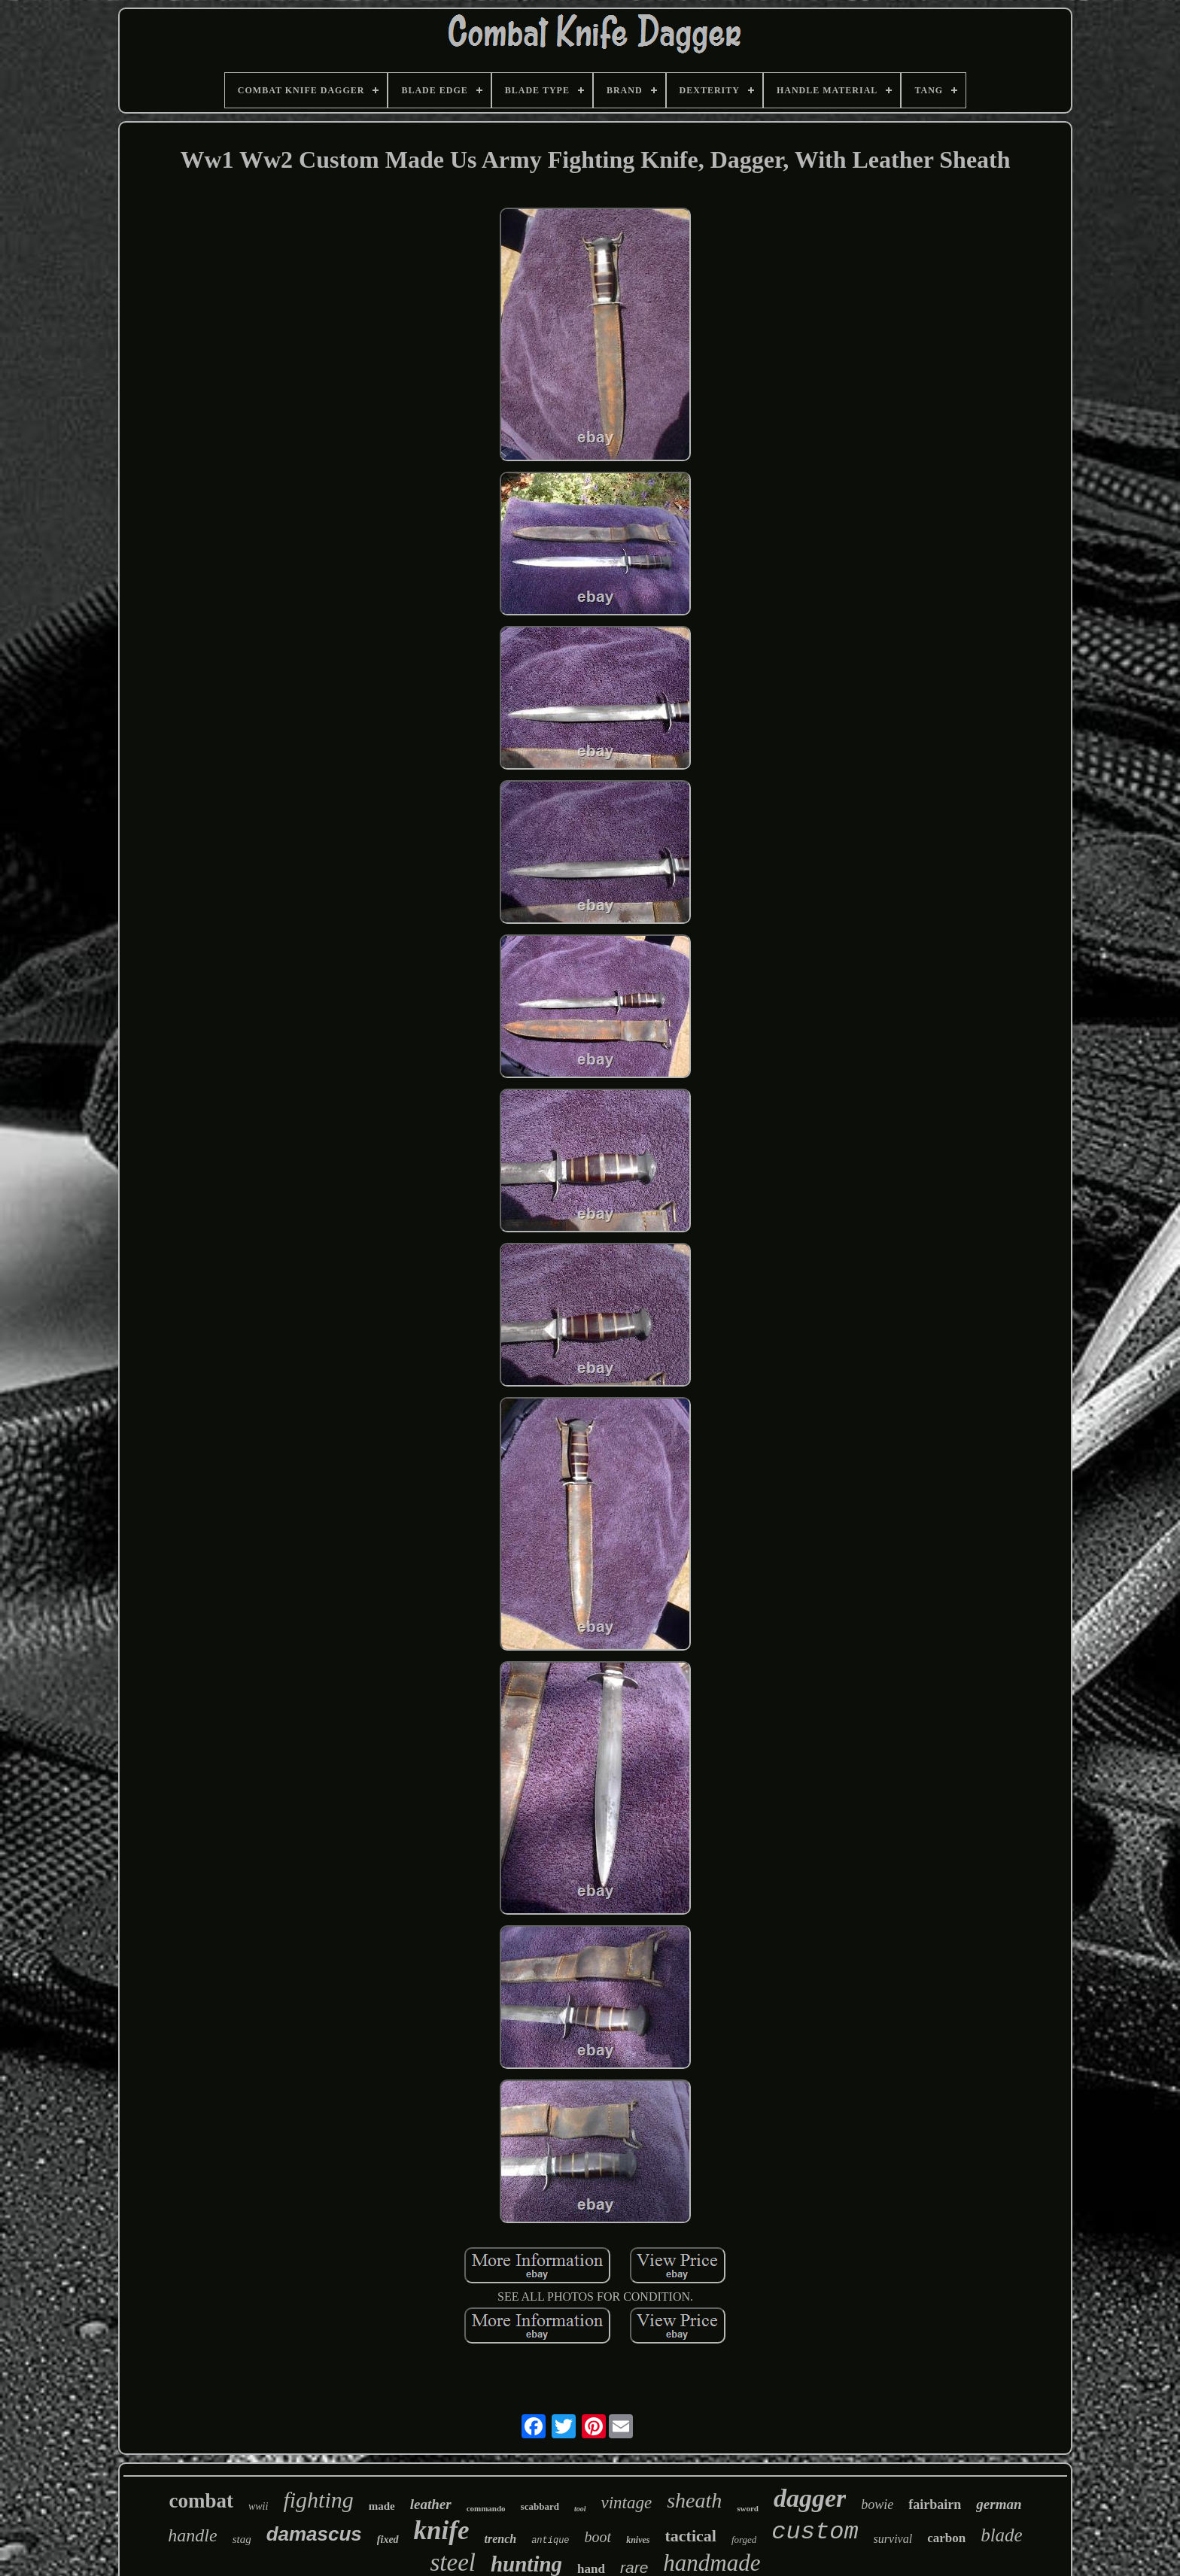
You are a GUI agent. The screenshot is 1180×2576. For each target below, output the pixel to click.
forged (743, 2539)
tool (580, 2509)
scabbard (540, 2506)
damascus (314, 2534)
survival (893, 2538)
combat (201, 2500)
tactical (690, 2535)
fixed (388, 2539)
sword (748, 2508)
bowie (877, 2504)
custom (814, 2532)
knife (442, 2530)
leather (431, 2504)
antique (550, 2540)
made (382, 2506)
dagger (810, 2498)
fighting (318, 2499)
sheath (694, 2500)
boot (598, 2537)
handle (192, 2535)
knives (637, 2540)
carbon (946, 2538)
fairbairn (934, 2504)
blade (1002, 2535)
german (998, 2504)
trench (500, 2538)
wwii (258, 2506)
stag (242, 2539)
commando (486, 2508)
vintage (626, 2502)
